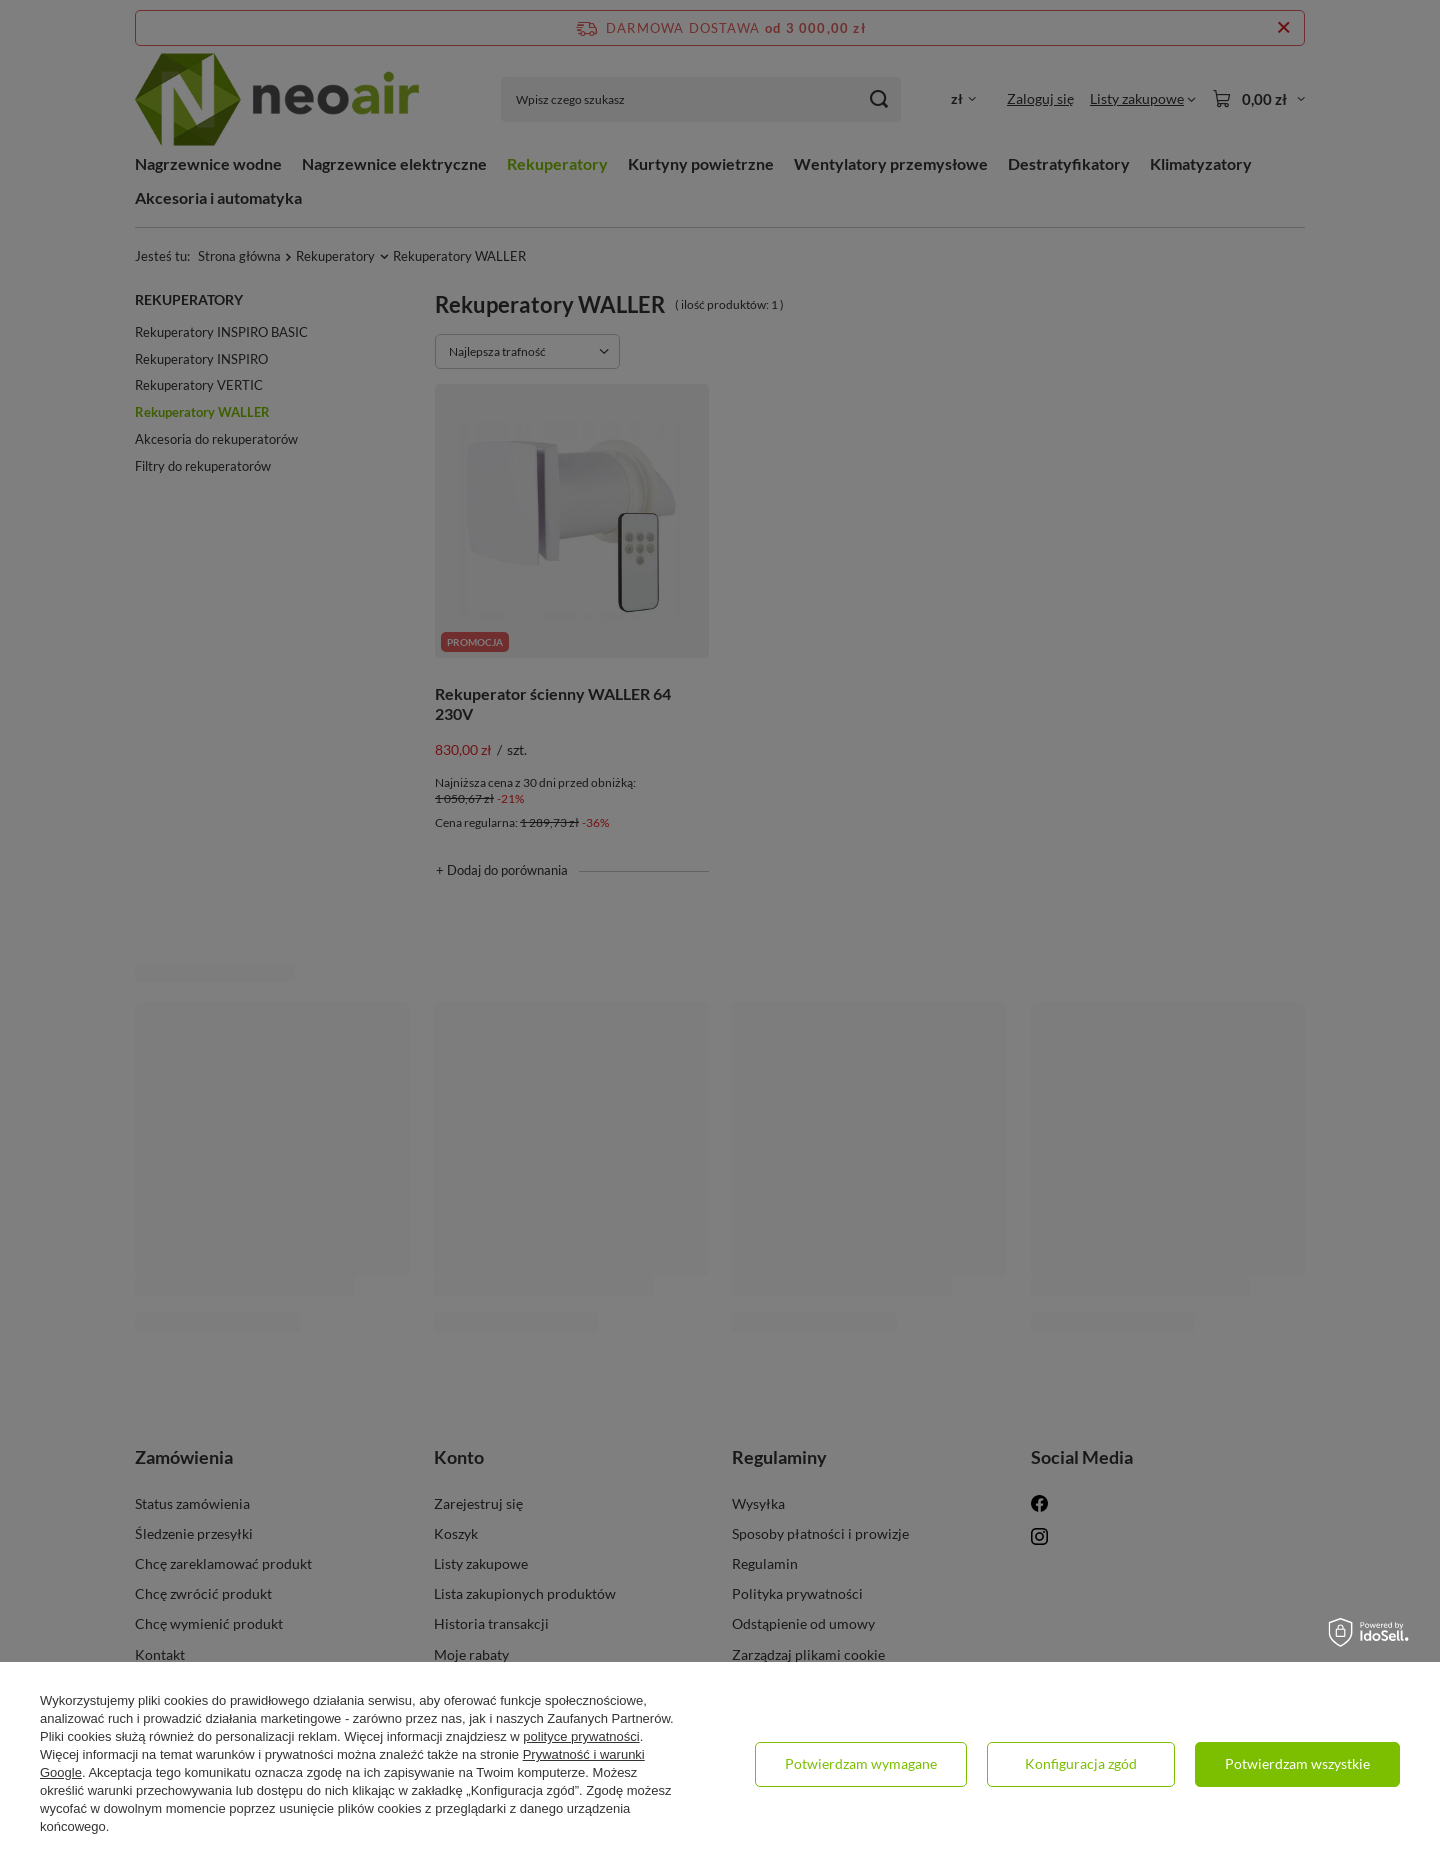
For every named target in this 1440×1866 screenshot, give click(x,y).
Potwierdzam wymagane (861, 1763)
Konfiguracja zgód (1081, 1763)
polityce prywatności (581, 1736)
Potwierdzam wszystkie (1297, 1763)
